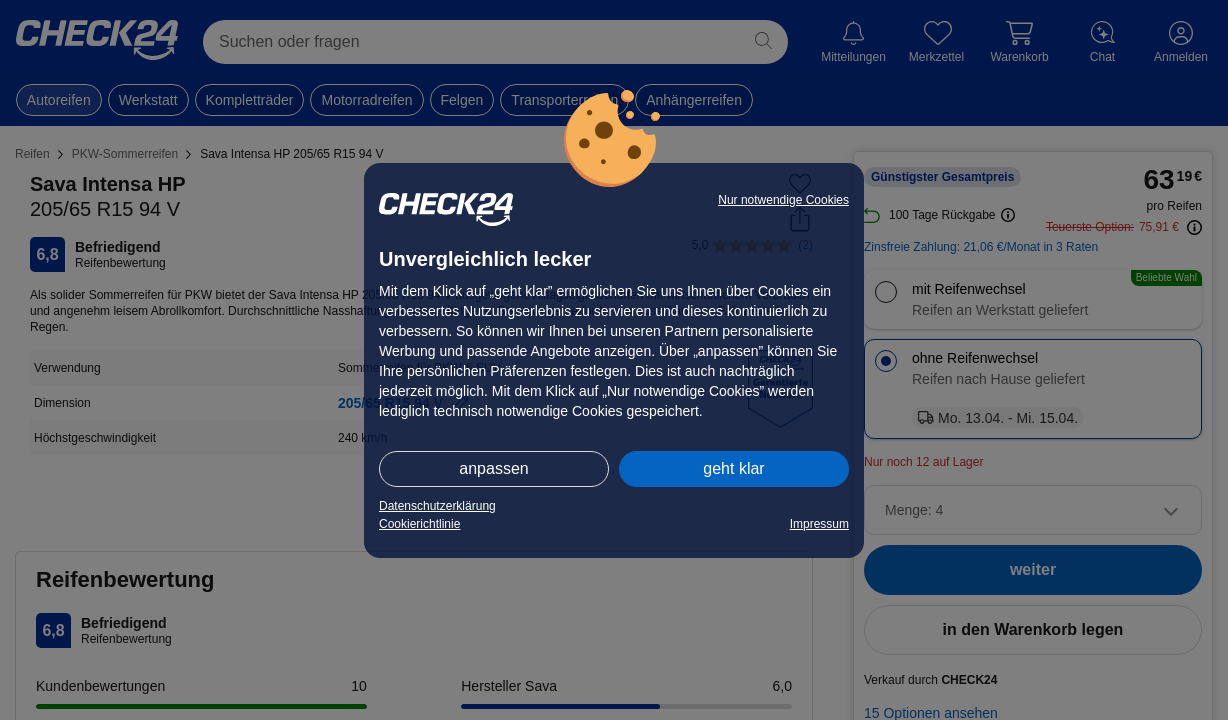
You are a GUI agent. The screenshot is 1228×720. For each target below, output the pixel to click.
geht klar (733, 468)
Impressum (819, 524)
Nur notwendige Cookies (783, 200)
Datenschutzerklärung (437, 506)
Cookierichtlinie (419, 524)
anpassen (493, 468)
